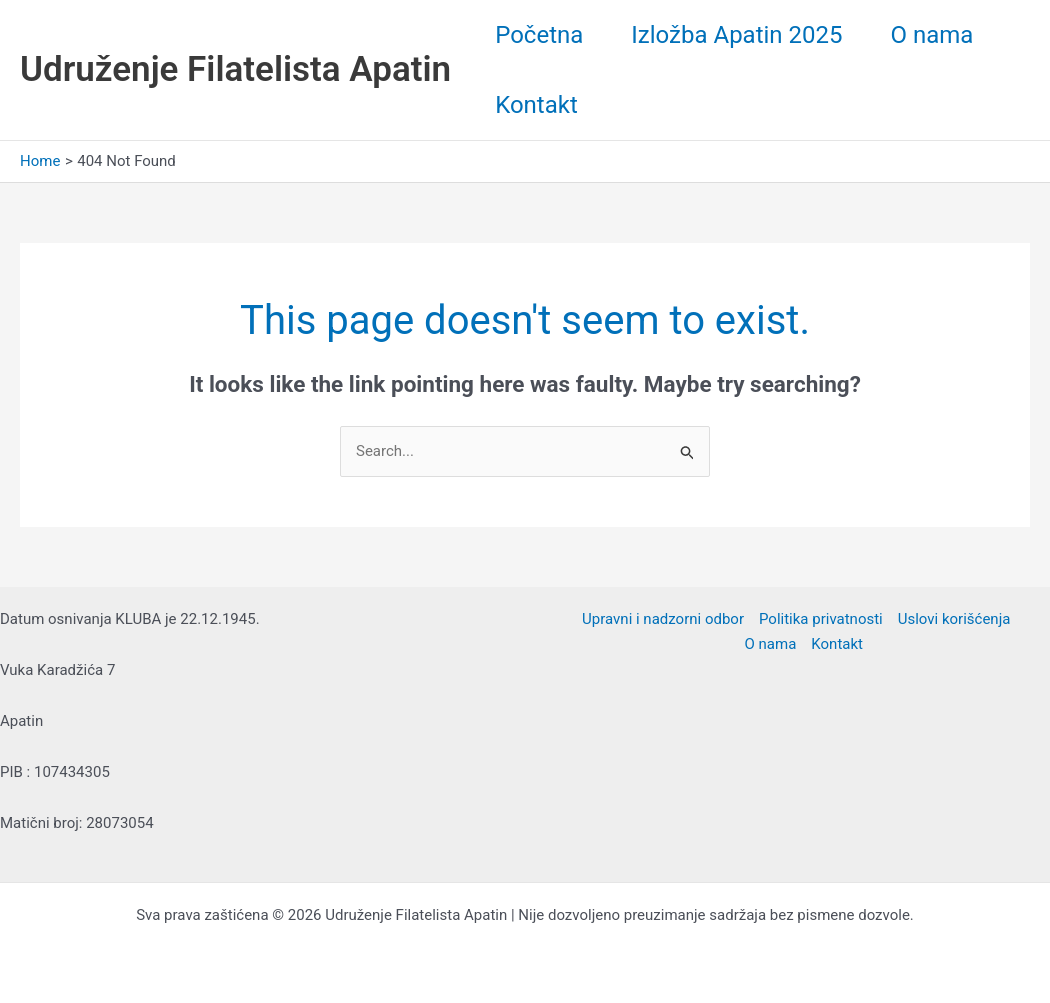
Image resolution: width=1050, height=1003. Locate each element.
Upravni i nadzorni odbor (663, 619)
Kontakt (536, 105)
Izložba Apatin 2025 (736, 35)
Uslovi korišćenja (954, 619)
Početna (539, 35)
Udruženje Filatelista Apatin (235, 69)
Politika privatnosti (821, 619)
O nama (932, 35)
